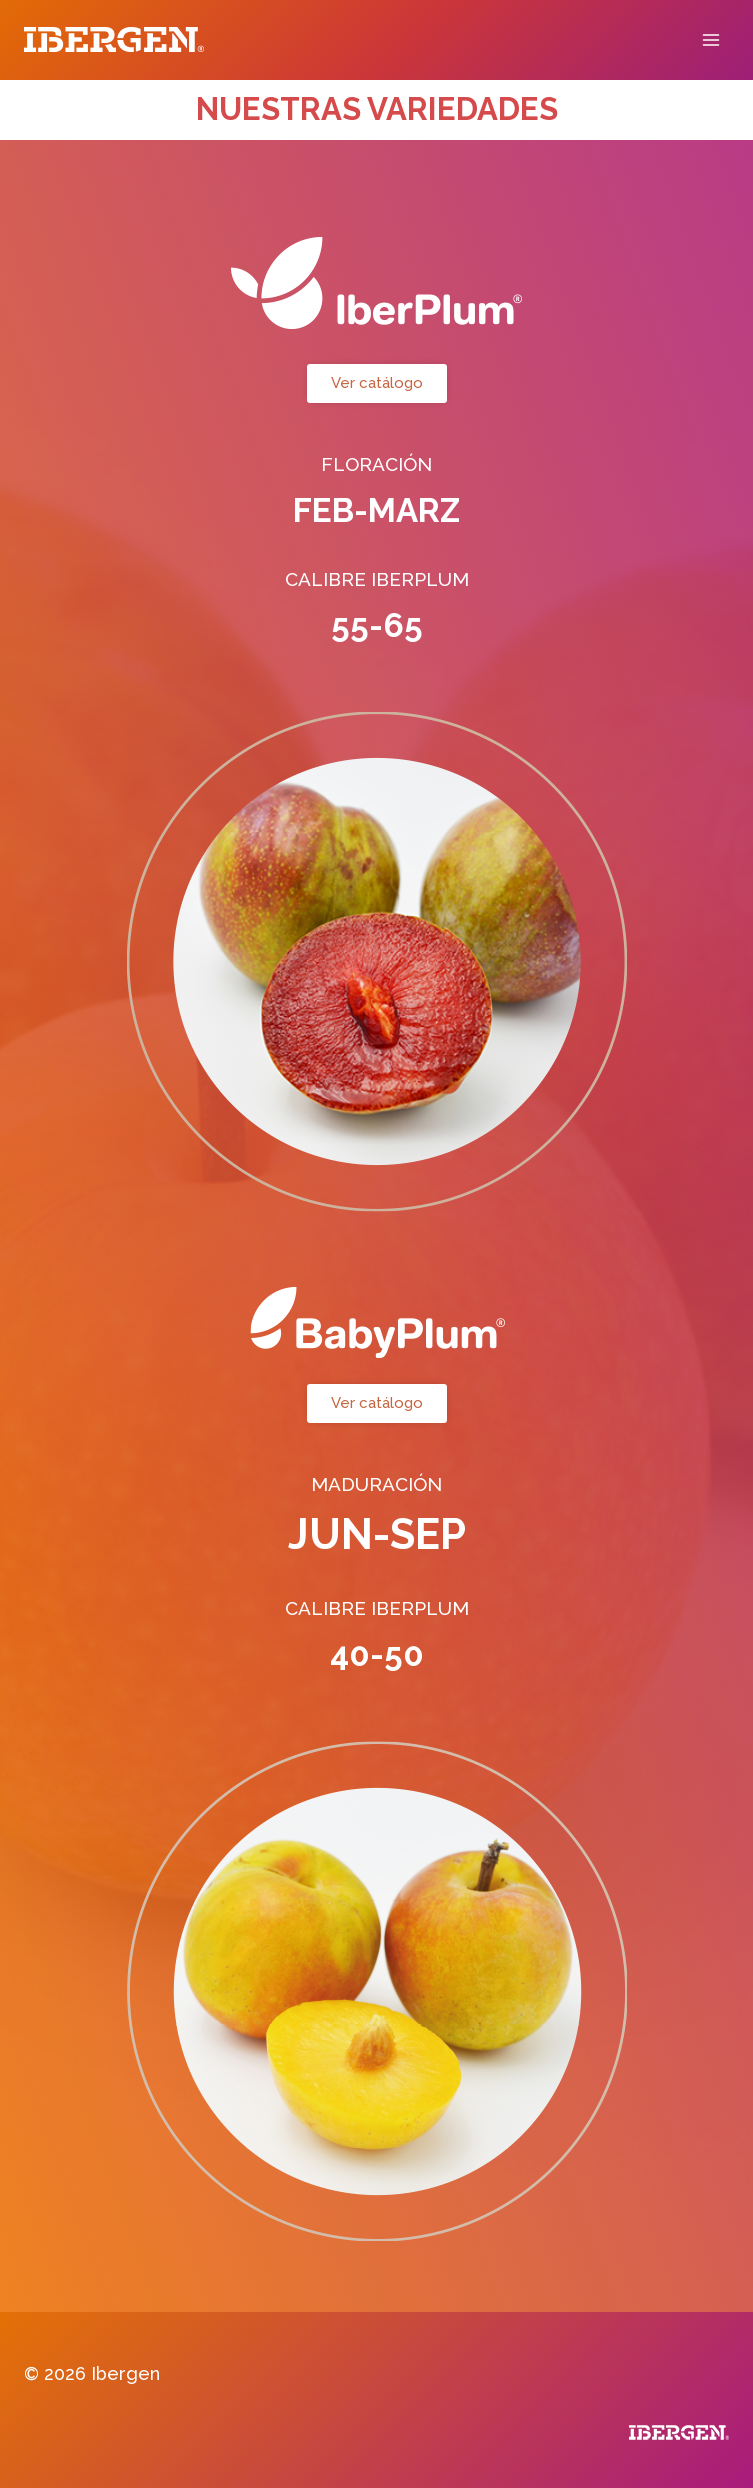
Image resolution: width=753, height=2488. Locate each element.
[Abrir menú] (710, 39)
